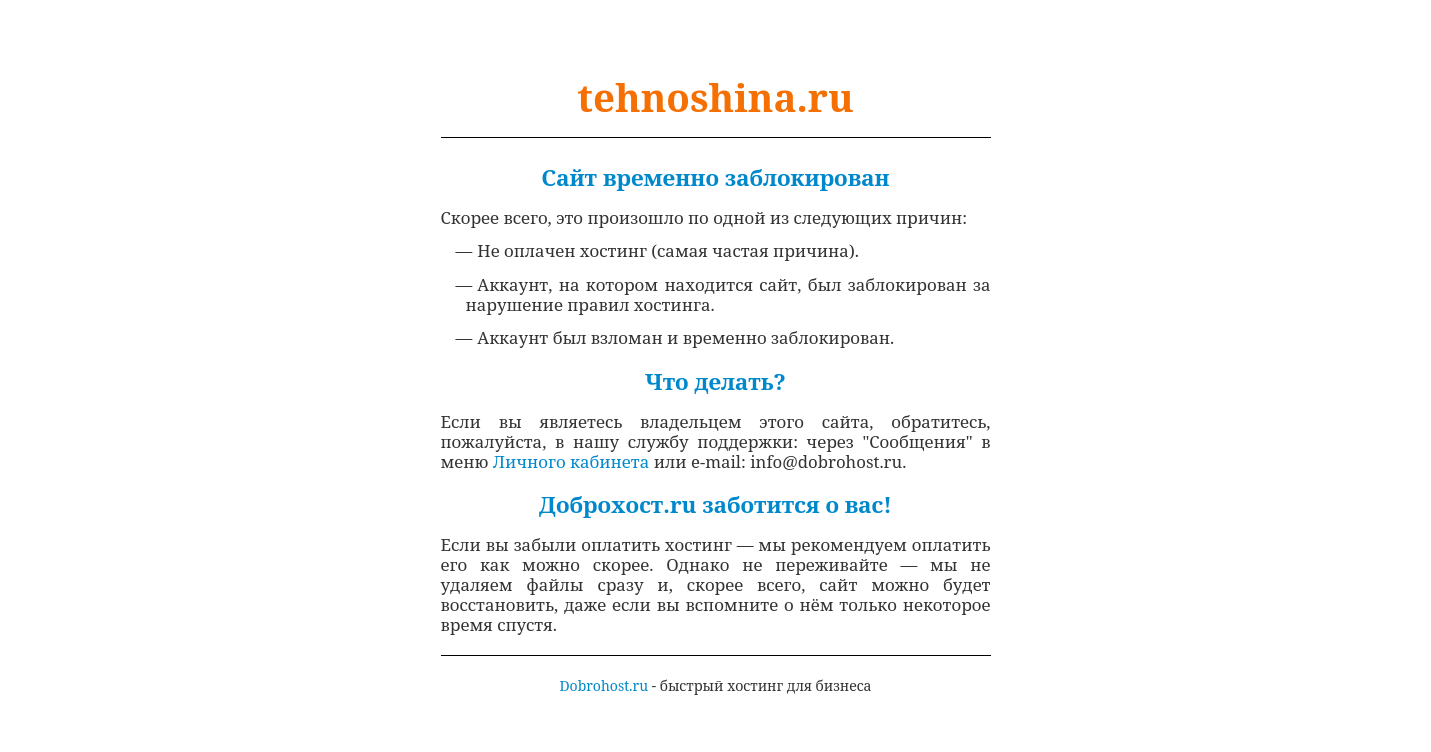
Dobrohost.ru (603, 685)
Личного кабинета (571, 461)
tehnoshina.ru (715, 97)
